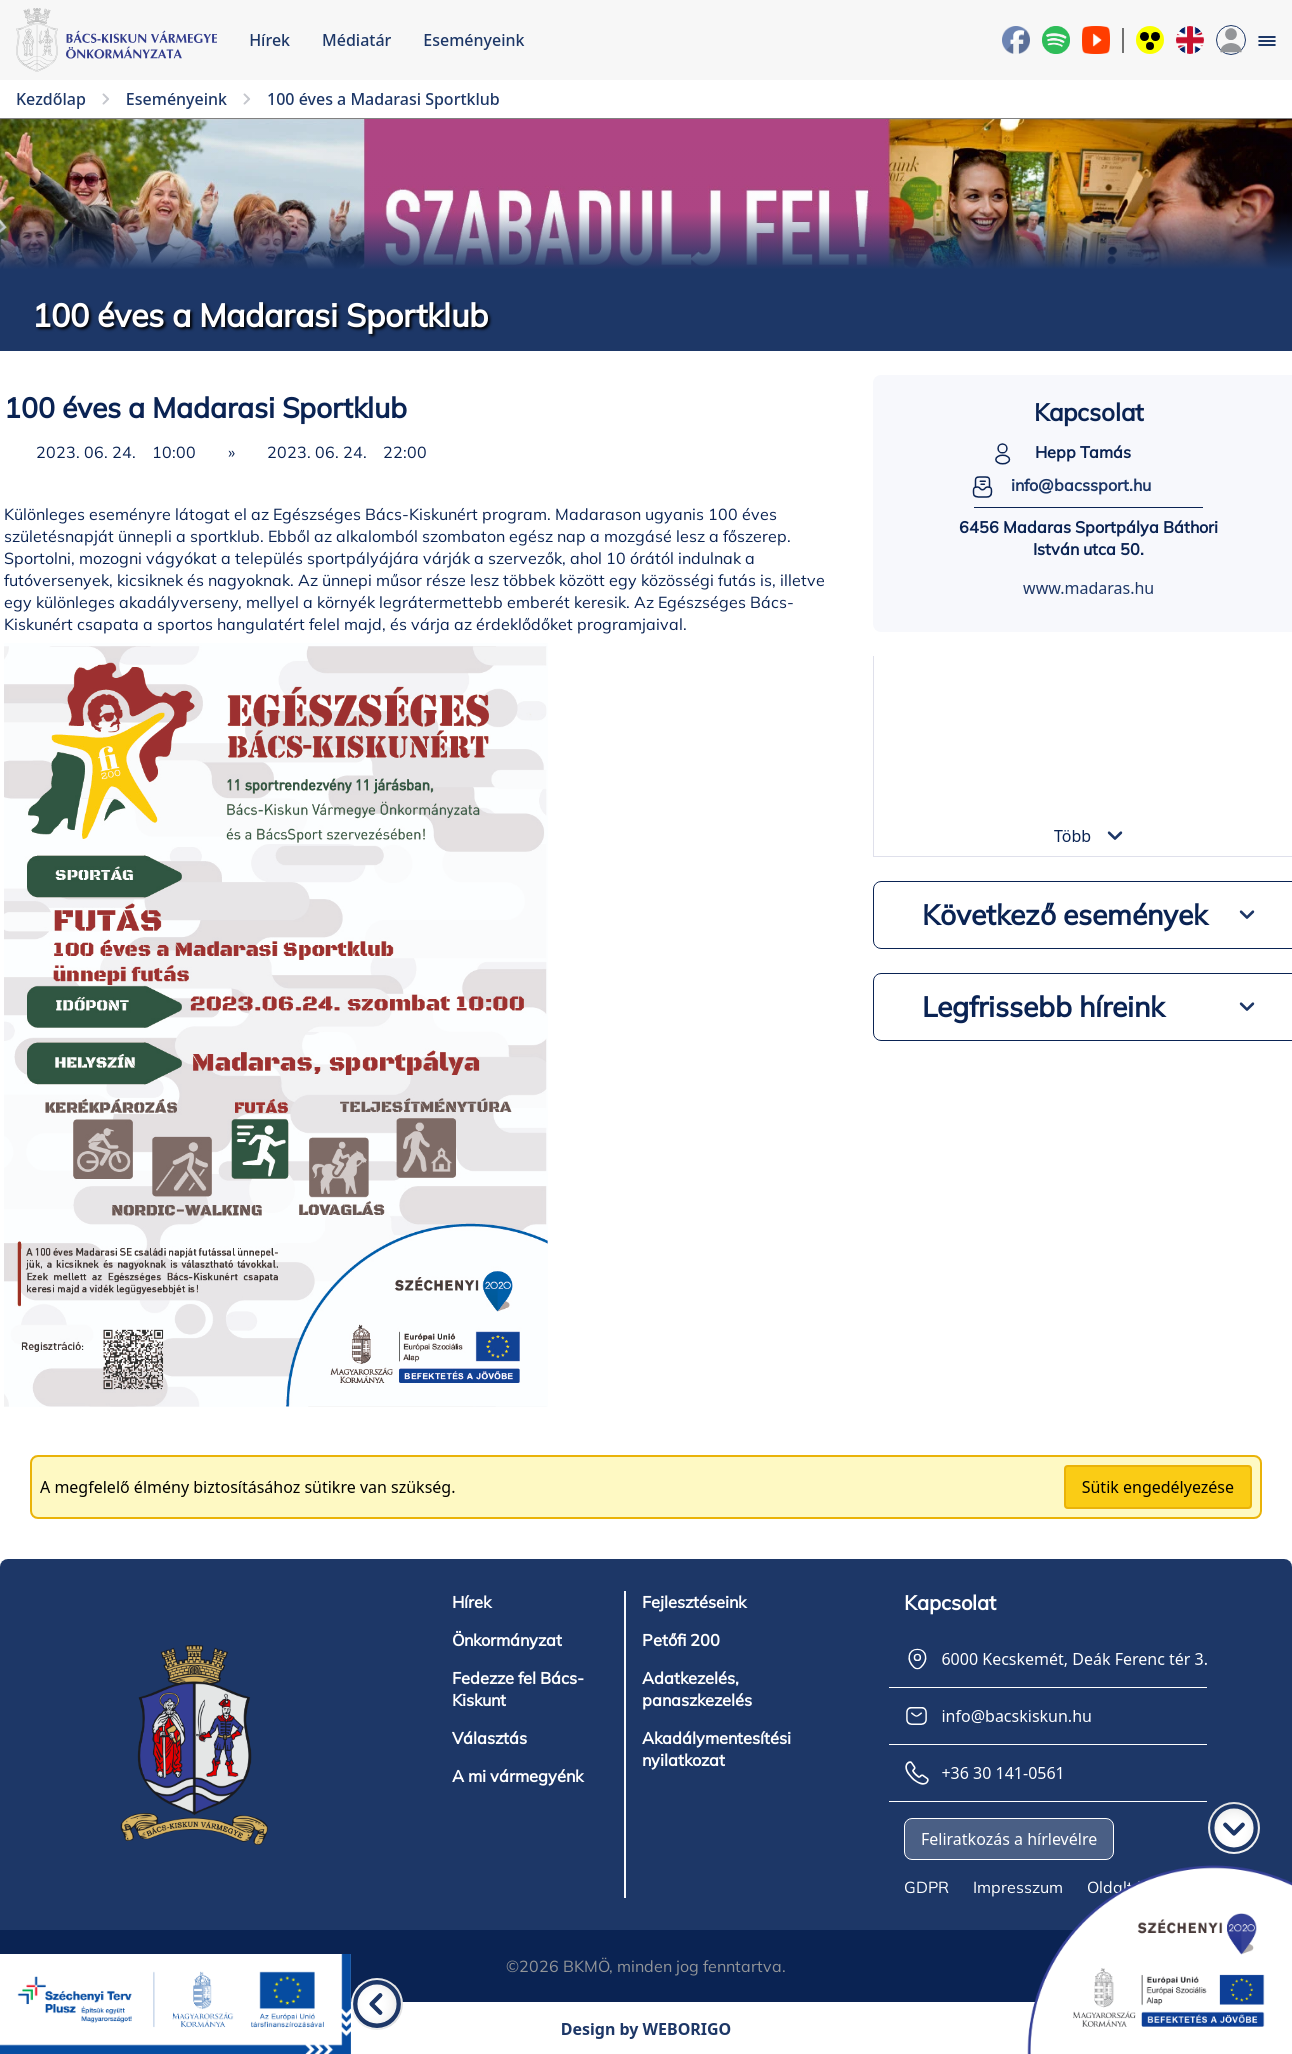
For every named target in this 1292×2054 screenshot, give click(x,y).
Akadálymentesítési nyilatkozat (716, 1749)
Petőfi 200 (680, 1640)
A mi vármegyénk (517, 1776)
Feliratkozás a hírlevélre (1009, 1839)
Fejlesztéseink (694, 1602)
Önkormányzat (507, 1640)
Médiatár (356, 40)
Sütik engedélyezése (1158, 1487)
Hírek (269, 40)
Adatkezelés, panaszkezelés (697, 1689)
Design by (646, 2029)
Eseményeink (473, 40)
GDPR (926, 1887)
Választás (489, 1738)
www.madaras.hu (1088, 588)
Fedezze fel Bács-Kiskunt (518, 1689)
